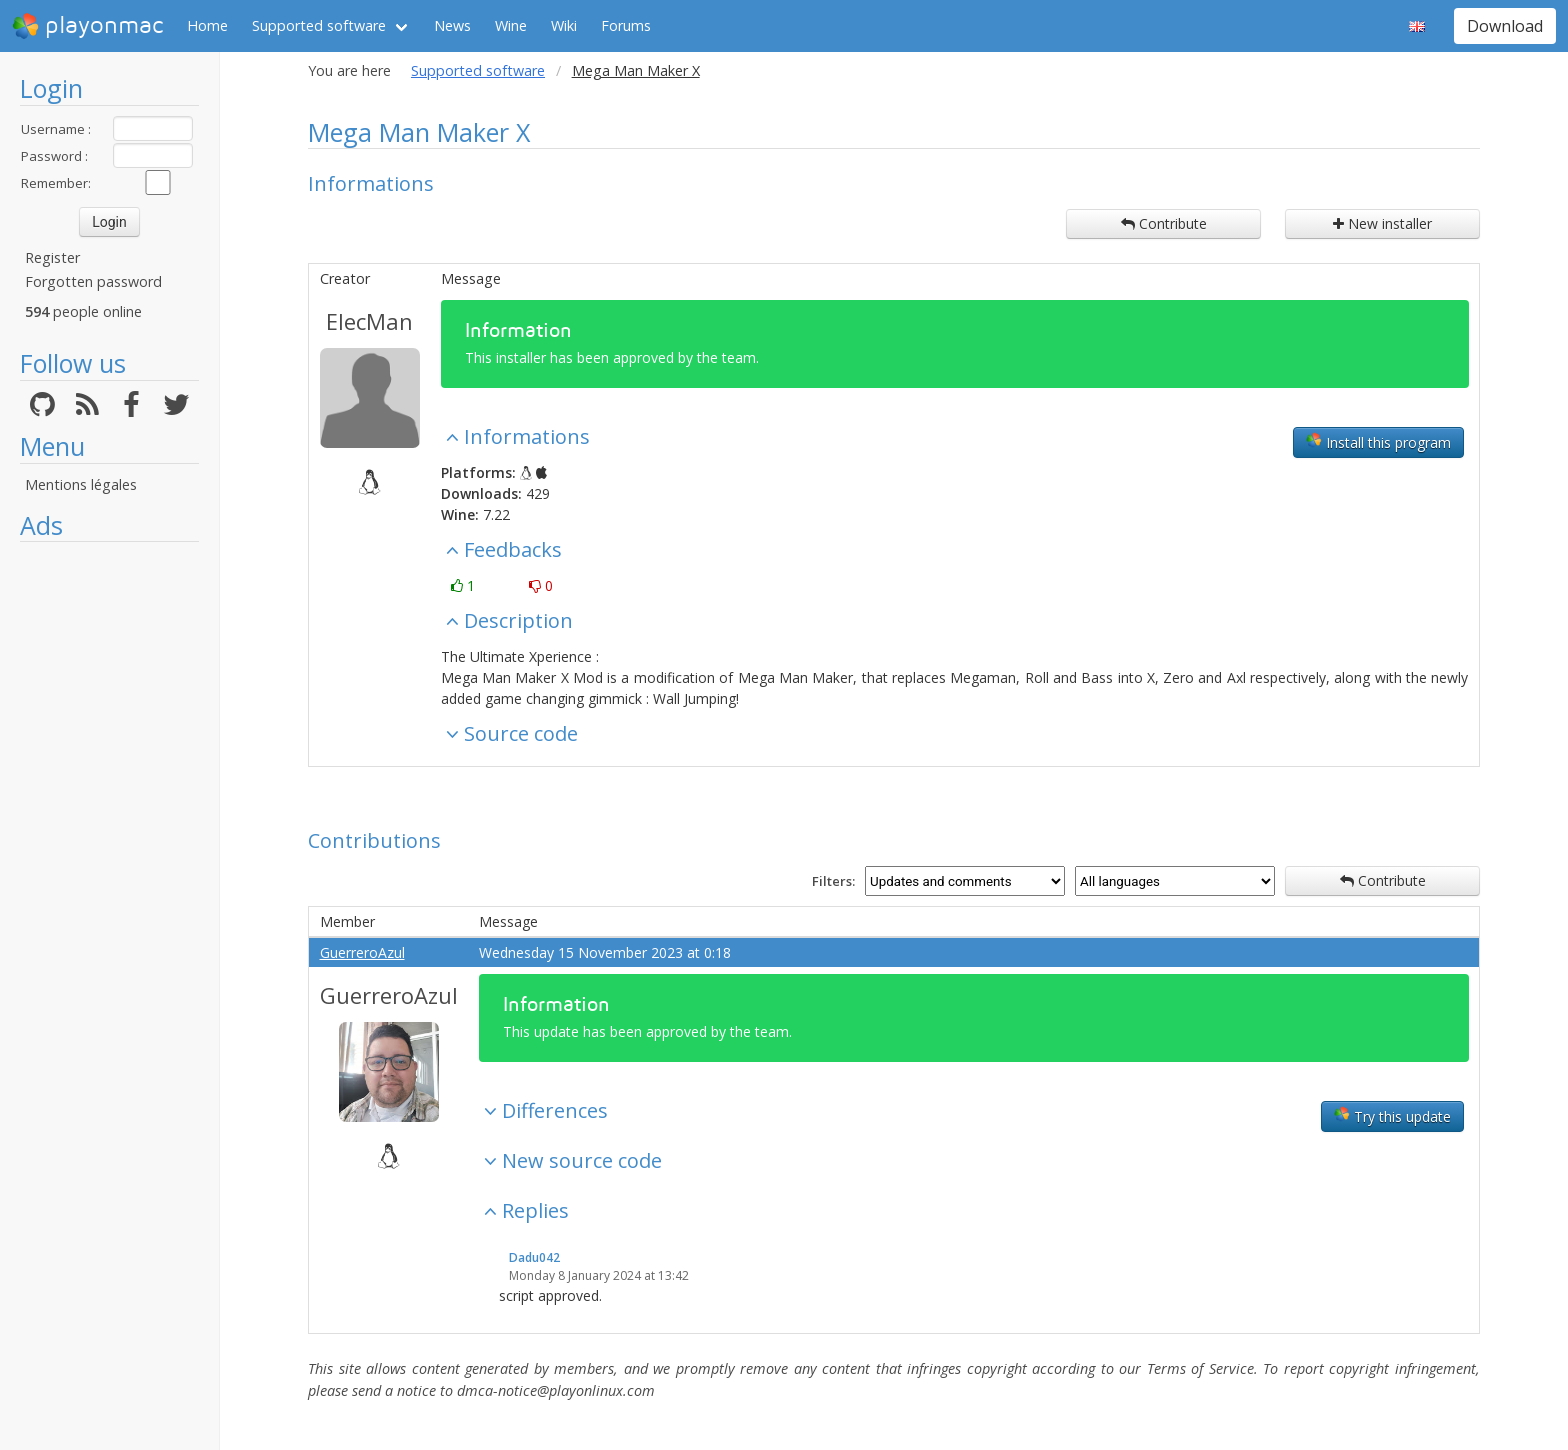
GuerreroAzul (362, 952)
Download (1505, 26)
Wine (511, 25)
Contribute (1164, 223)
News (452, 25)
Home (207, 25)
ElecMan (369, 321)
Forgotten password (93, 281)
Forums (626, 25)
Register (52, 257)
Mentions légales (81, 484)
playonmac (87, 26)
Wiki (564, 25)
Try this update (1392, 1116)
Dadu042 (534, 1257)
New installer (1382, 223)
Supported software (319, 25)
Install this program (1378, 442)
